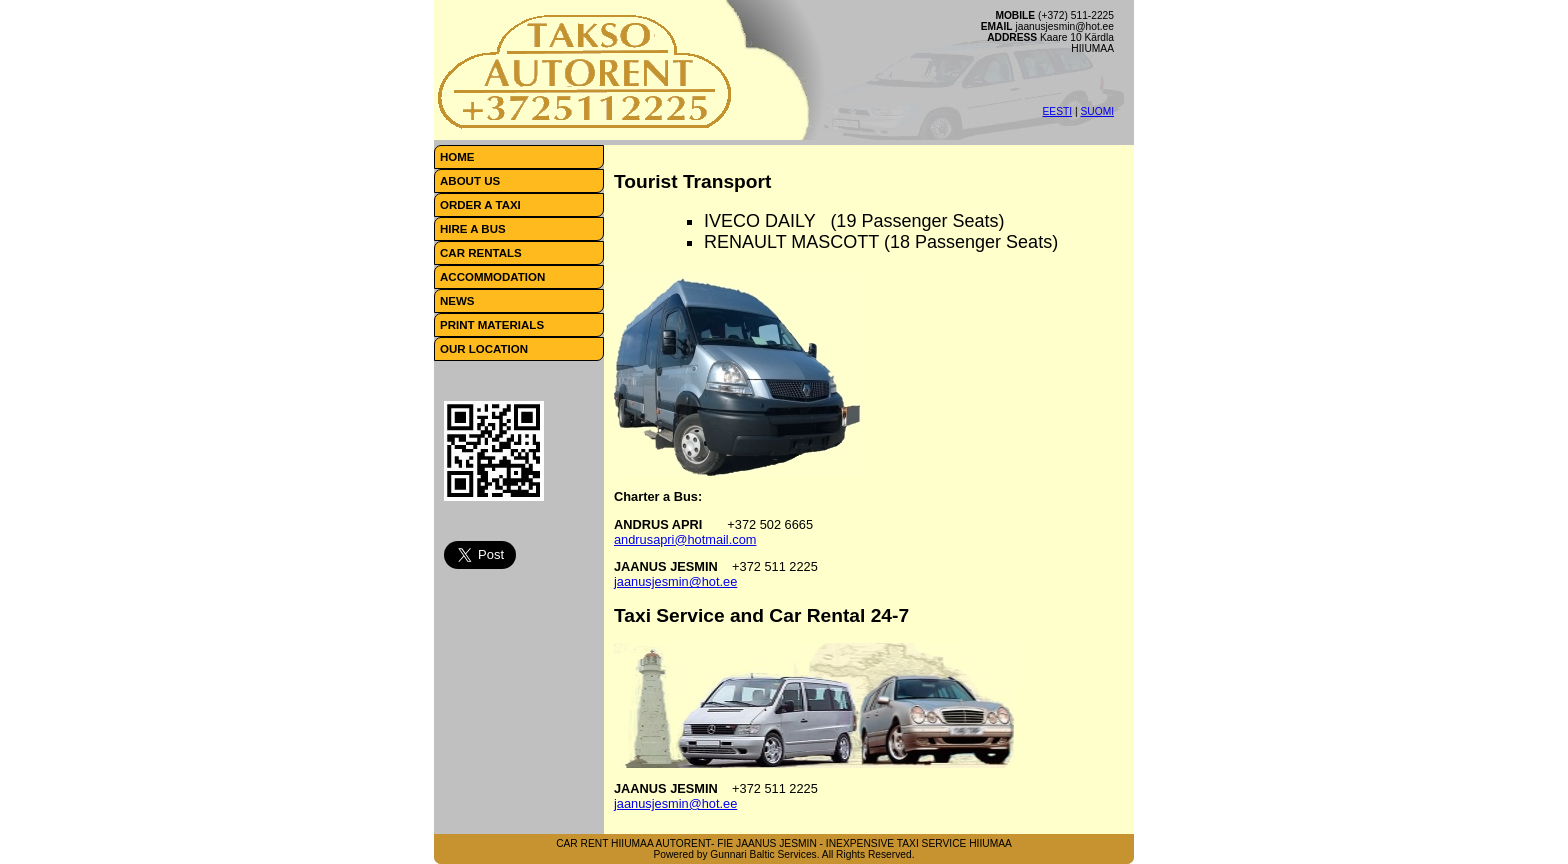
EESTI (1058, 111)
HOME (457, 157)
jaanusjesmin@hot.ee (675, 581)
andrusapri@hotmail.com (685, 539)
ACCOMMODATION (492, 277)
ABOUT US (470, 181)
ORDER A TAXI (480, 205)
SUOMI (1097, 111)
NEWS (457, 301)
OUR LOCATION (484, 349)
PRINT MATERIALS (492, 325)
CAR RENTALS (481, 253)
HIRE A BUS (473, 229)
